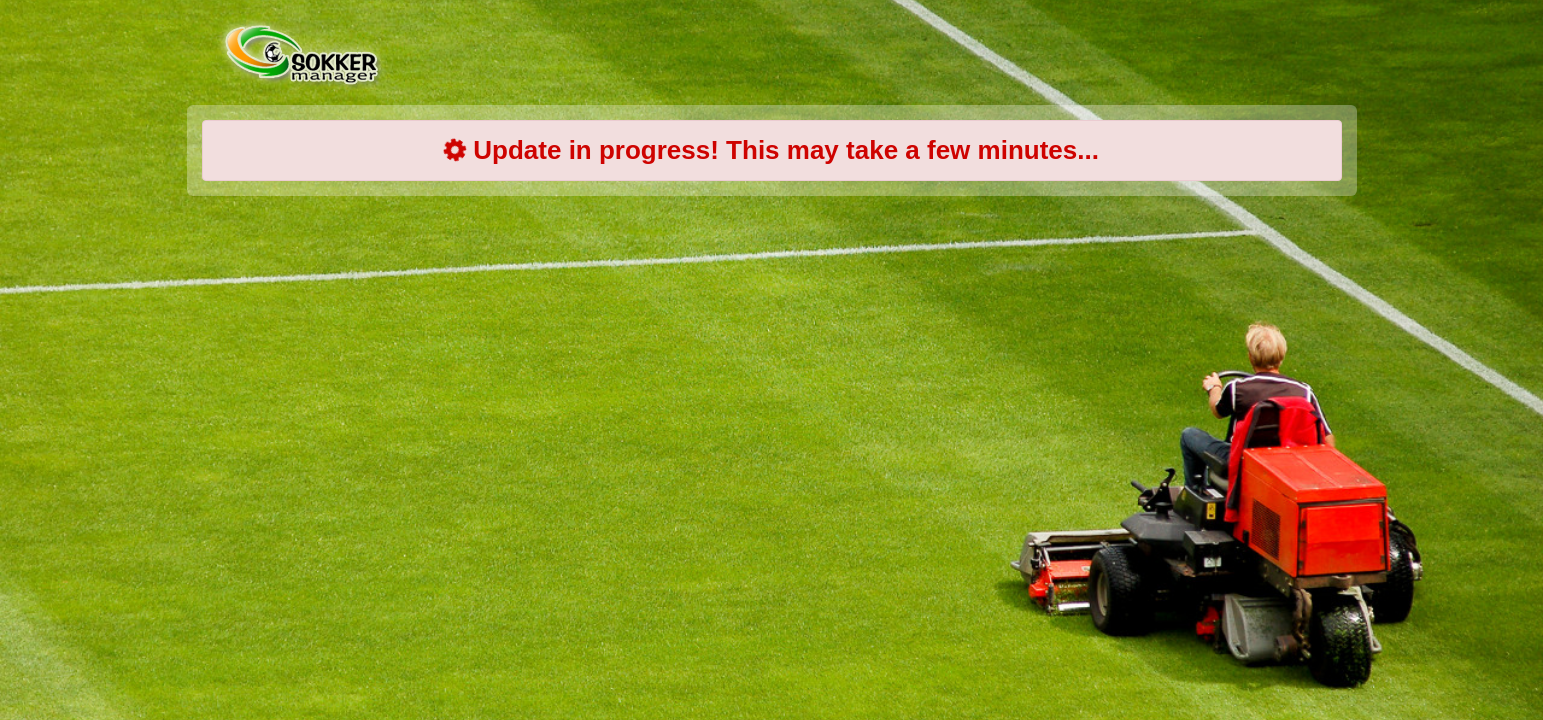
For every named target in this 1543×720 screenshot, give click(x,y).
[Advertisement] (772, 370)
